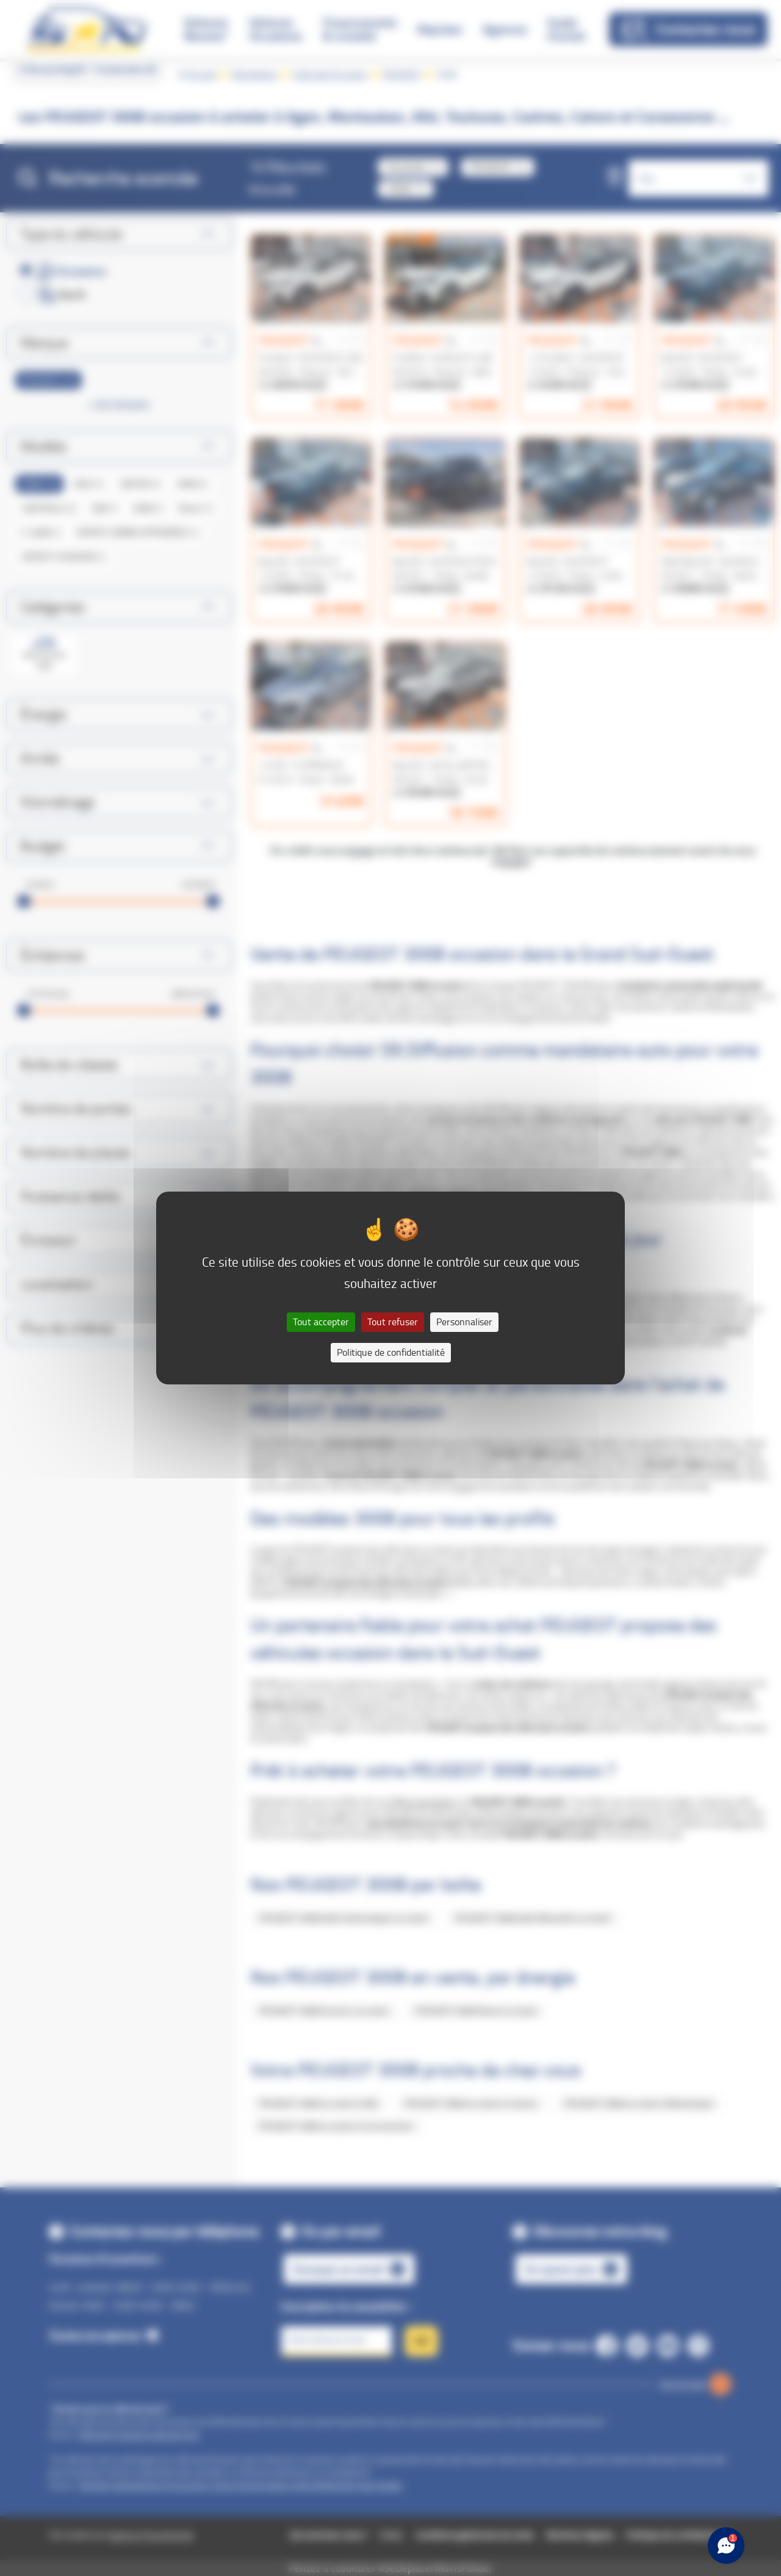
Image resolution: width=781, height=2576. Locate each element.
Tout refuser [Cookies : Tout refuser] (392, 1322)
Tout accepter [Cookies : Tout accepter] (321, 1322)
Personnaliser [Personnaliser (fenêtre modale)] (464, 1322)
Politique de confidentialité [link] (391, 1352)
